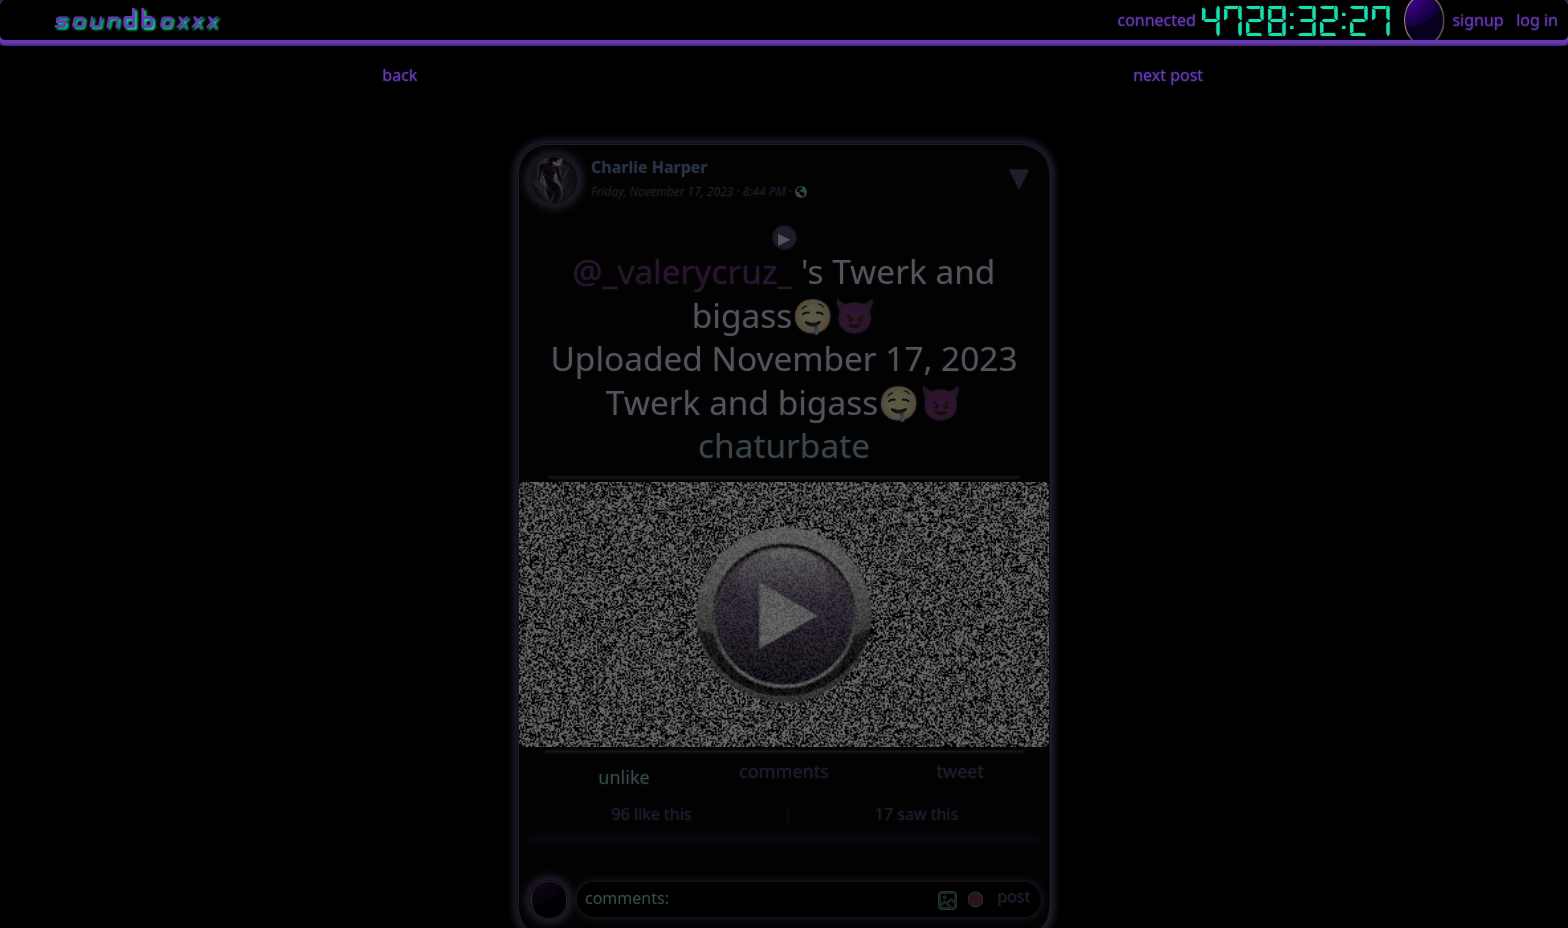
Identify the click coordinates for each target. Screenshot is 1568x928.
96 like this (652, 814)
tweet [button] (959, 771)
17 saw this (916, 814)
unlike (623, 777)
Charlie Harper (649, 167)
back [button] (399, 75)
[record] (975, 901)
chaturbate (784, 445)
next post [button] (1168, 75)
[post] (1013, 899)
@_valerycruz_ (683, 271)
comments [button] (784, 771)
